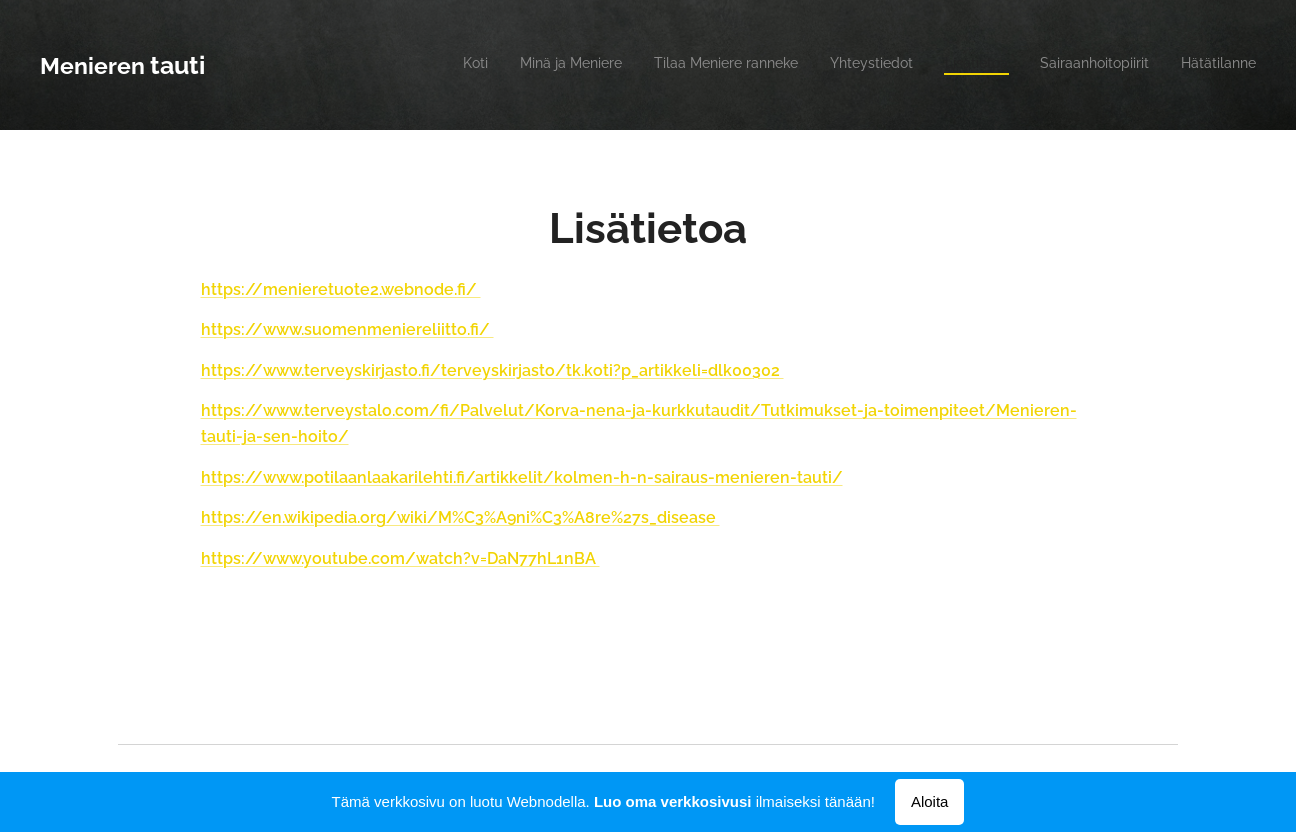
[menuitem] (1069, 65)
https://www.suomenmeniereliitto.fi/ (347, 329)
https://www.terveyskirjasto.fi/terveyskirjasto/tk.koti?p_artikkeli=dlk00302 (492, 370)
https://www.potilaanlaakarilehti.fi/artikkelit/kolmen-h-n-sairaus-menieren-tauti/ (522, 477)
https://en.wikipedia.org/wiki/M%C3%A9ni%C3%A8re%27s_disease (460, 517)
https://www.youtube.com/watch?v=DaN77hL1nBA (400, 558)
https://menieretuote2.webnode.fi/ (341, 289)
